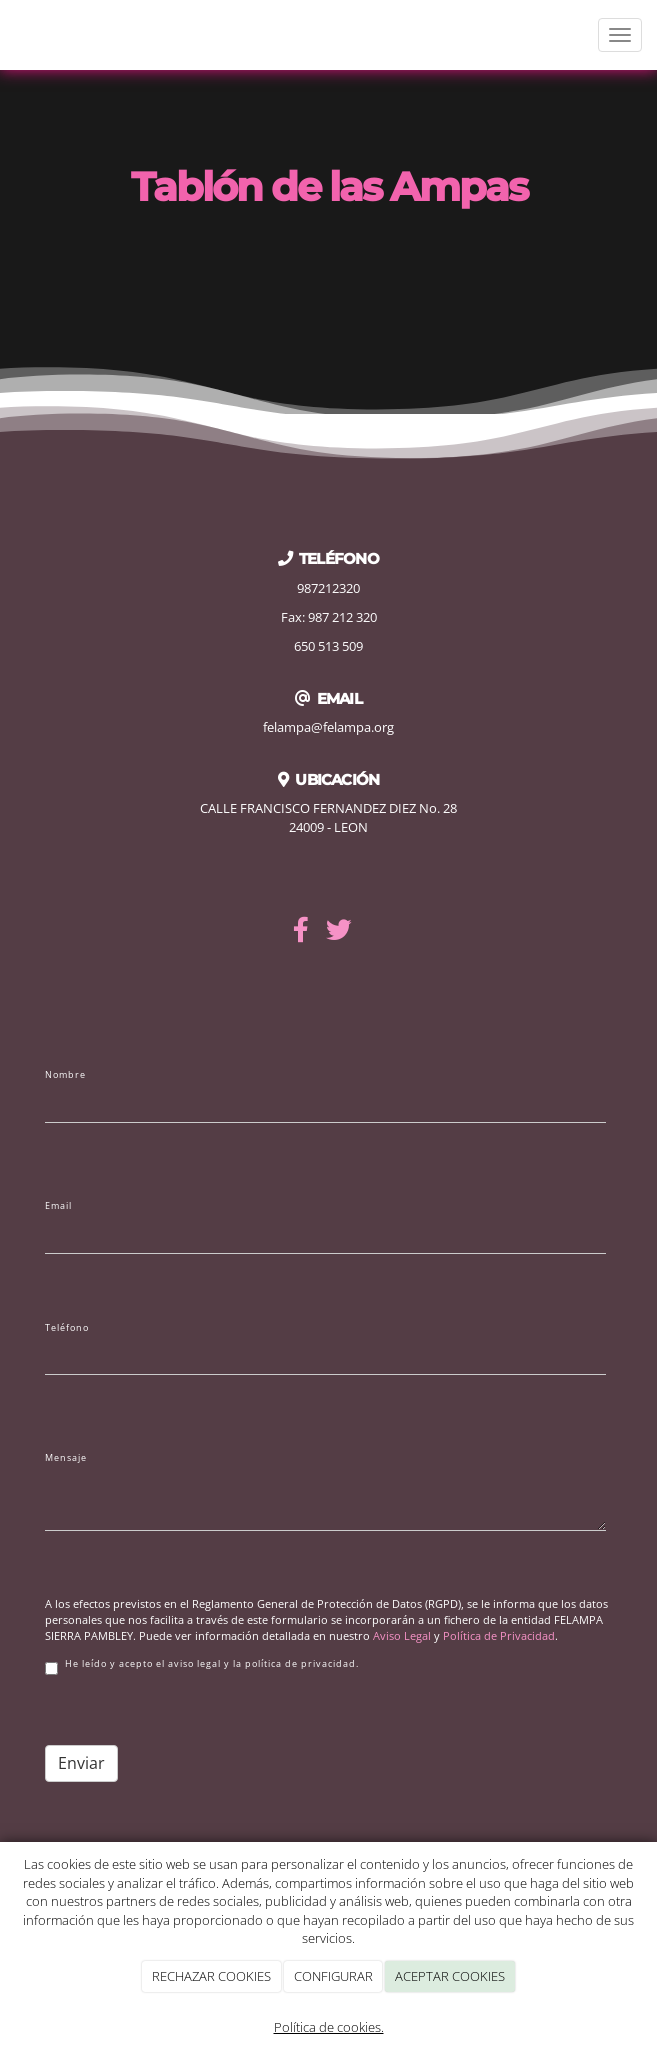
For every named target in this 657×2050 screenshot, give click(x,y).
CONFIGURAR (333, 1976)
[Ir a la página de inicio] (10, 35)
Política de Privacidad (499, 1635)
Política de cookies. (329, 2027)
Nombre (65, 1075)
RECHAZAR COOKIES (211, 1976)
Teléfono (67, 1328)
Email (58, 1206)
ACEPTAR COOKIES (450, 1976)
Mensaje (66, 1458)
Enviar (81, 1763)
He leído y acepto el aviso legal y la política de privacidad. (202, 1666)
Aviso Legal (402, 1635)
